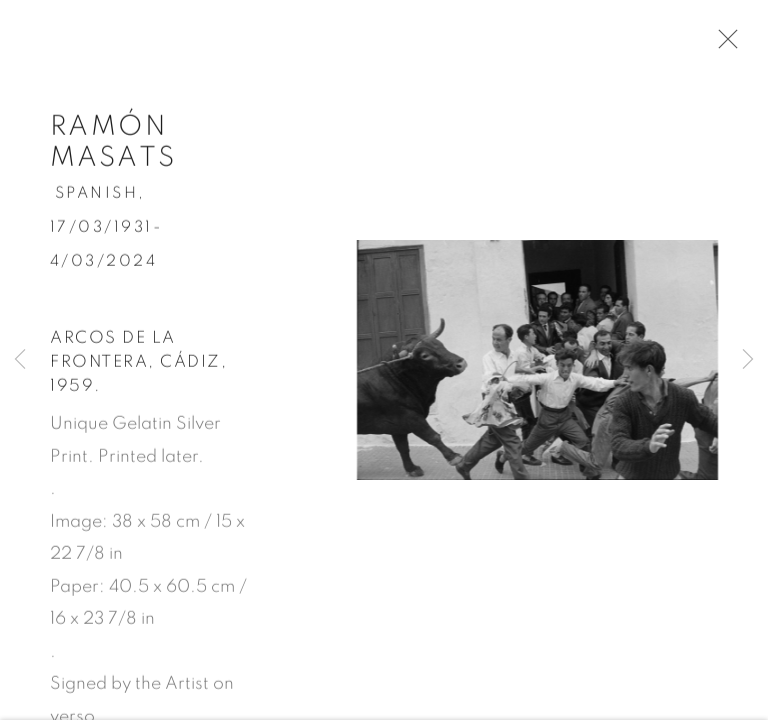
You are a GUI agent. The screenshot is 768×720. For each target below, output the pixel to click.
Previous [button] (20, 360)
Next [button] (748, 360)
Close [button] (732, 45)
